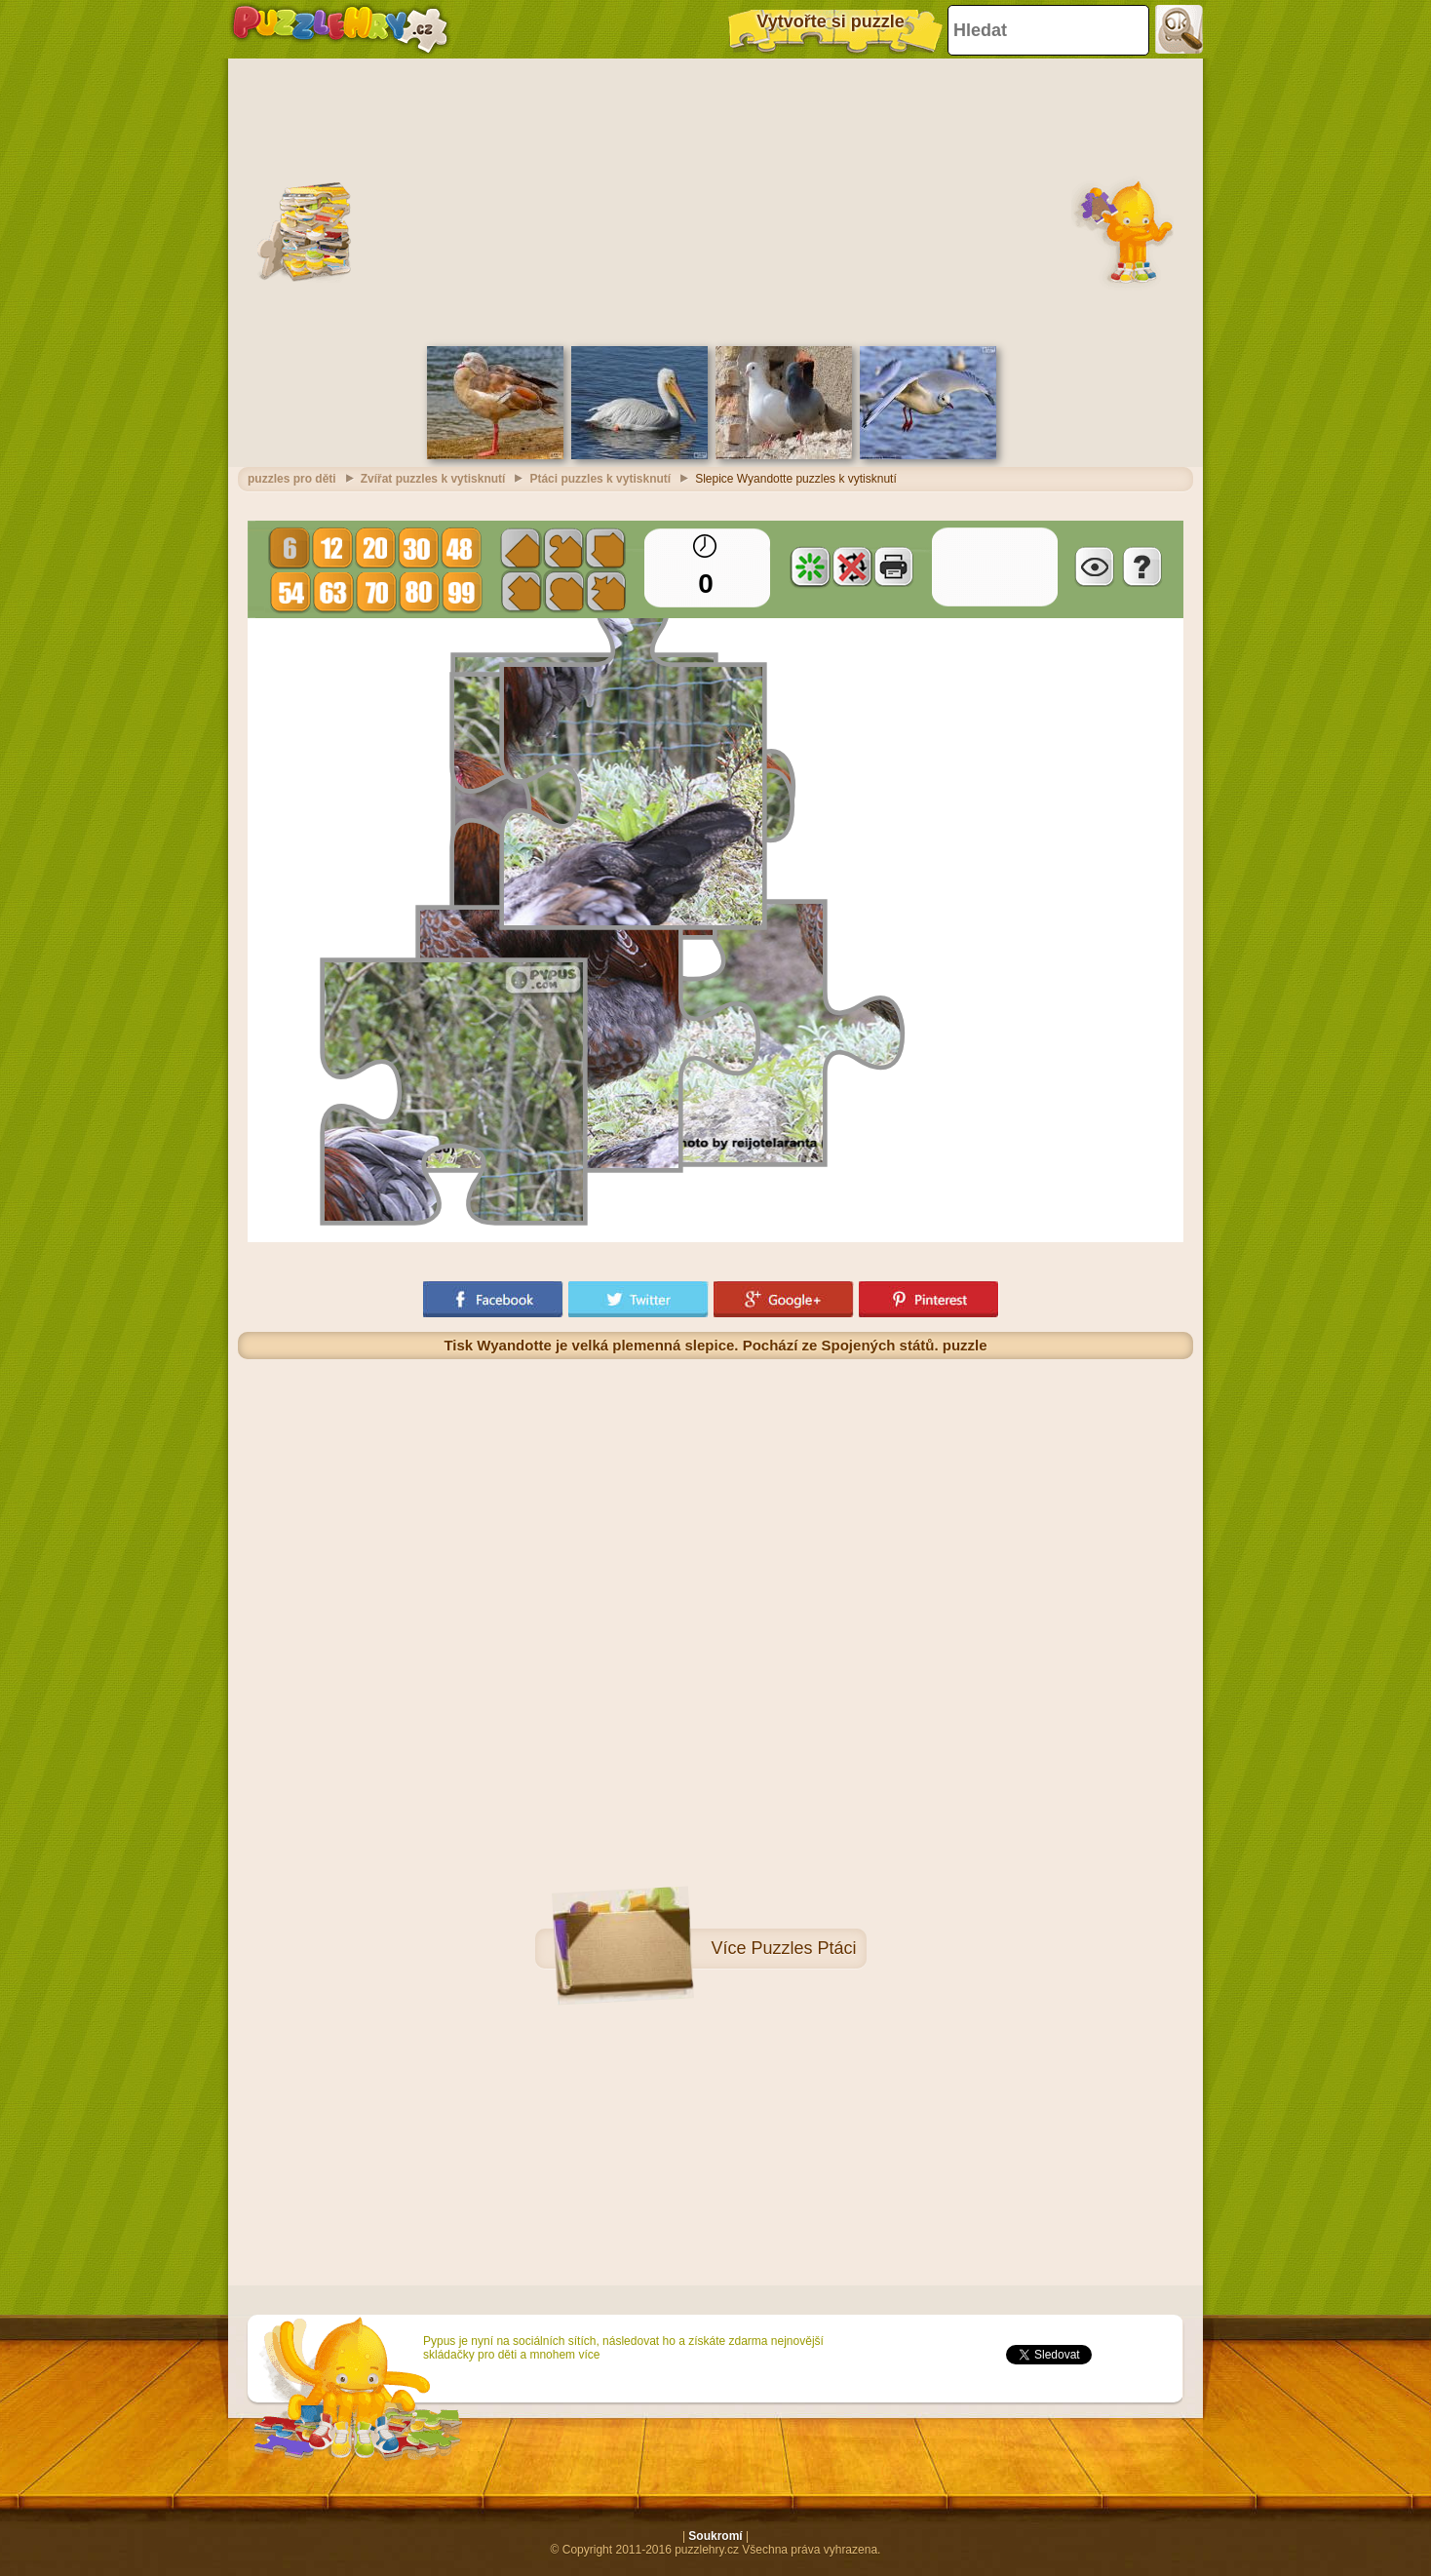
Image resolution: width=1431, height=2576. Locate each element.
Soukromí (715, 2536)
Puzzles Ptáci (803, 1948)
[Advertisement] (715, 199)
